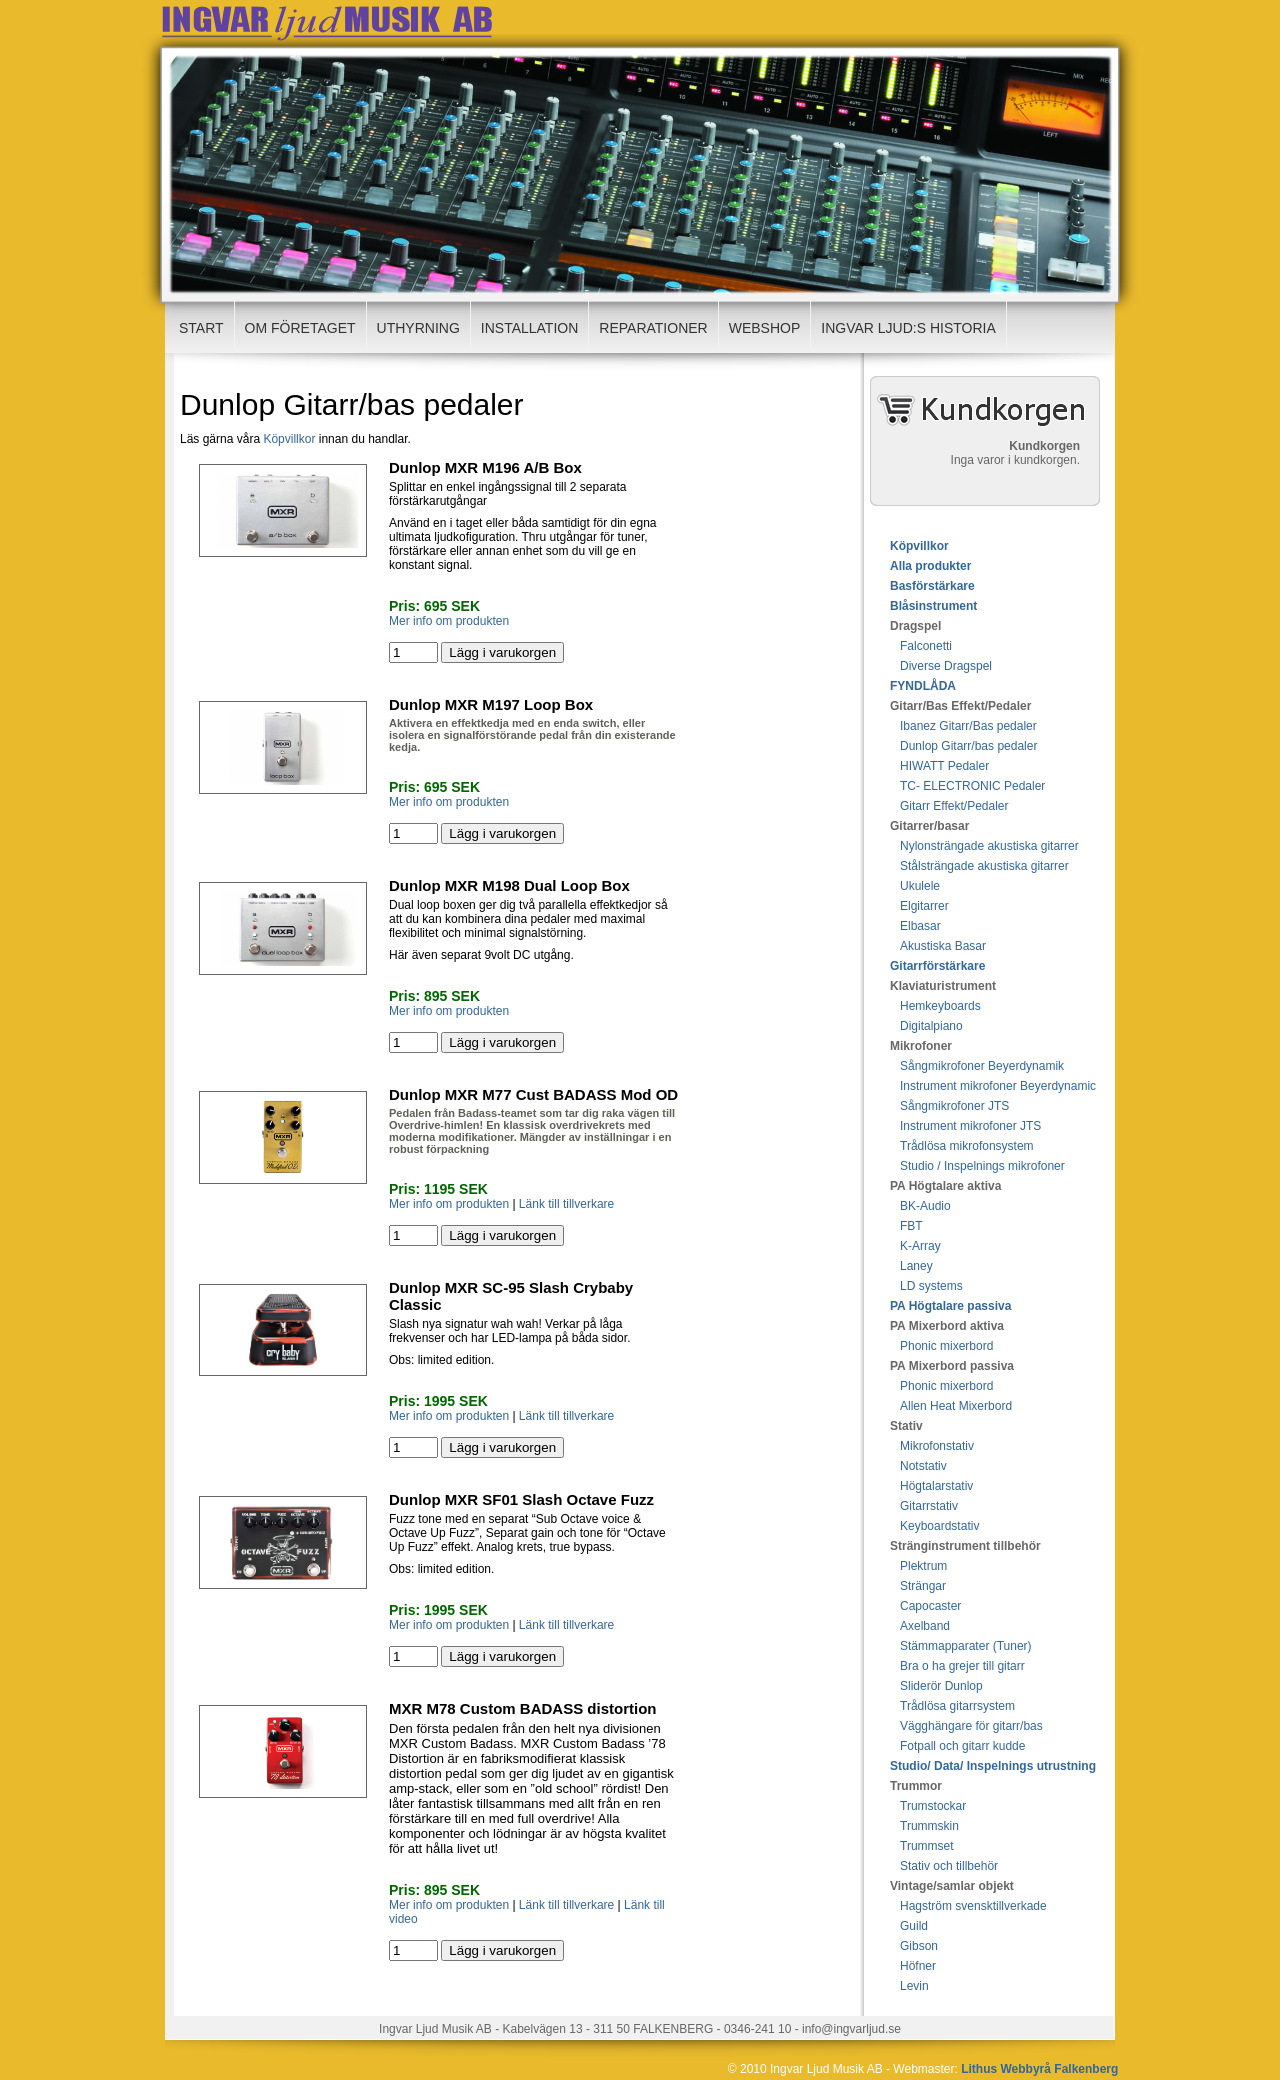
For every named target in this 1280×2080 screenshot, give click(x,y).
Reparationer (653, 328)
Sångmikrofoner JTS (954, 1106)
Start (201, 328)
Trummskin (929, 1826)
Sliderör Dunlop (941, 1686)
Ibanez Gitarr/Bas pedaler (968, 726)
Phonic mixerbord (946, 1346)
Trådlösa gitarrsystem (957, 1706)
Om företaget (300, 328)
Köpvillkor (289, 439)
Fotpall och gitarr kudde (962, 1746)
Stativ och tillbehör (949, 1866)
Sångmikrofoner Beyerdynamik (982, 1066)
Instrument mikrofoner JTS (970, 1126)
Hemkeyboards (940, 1006)
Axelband (925, 1626)
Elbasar (920, 926)
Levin (914, 1986)
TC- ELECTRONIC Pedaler (972, 786)
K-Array (920, 1246)
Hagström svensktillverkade (973, 1906)
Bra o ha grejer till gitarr (962, 1666)
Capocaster (930, 1606)
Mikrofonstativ (937, 1446)
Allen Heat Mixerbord (956, 1406)
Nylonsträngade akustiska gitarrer (989, 846)
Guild (914, 1926)
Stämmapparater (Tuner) (966, 1646)
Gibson (919, 1946)
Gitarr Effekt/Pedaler (954, 806)
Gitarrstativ (929, 1506)
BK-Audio (925, 1206)
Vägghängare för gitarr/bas (971, 1726)
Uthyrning (418, 328)
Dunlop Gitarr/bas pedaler (968, 746)
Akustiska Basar (943, 946)
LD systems (931, 1286)
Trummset (927, 1846)
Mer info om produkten (449, 621)
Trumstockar (933, 1806)
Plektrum (923, 1566)
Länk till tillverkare (566, 1204)
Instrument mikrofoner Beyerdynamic (998, 1086)
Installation (530, 328)
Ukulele (920, 886)
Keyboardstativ (939, 1526)
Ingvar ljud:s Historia (908, 328)
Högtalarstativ (936, 1486)
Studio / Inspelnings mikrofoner (982, 1166)
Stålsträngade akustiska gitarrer (984, 866)
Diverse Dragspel (946, 666)
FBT (911, 1226)
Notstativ (923, 1466)
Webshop (765, 328)
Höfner (918, 1966)
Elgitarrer (924, 906)
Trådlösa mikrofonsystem (967, 1146)
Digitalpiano (931, 1026)
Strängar (923, 1586)
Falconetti (926, 646)
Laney (916, 1266)
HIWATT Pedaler (944, 766)
